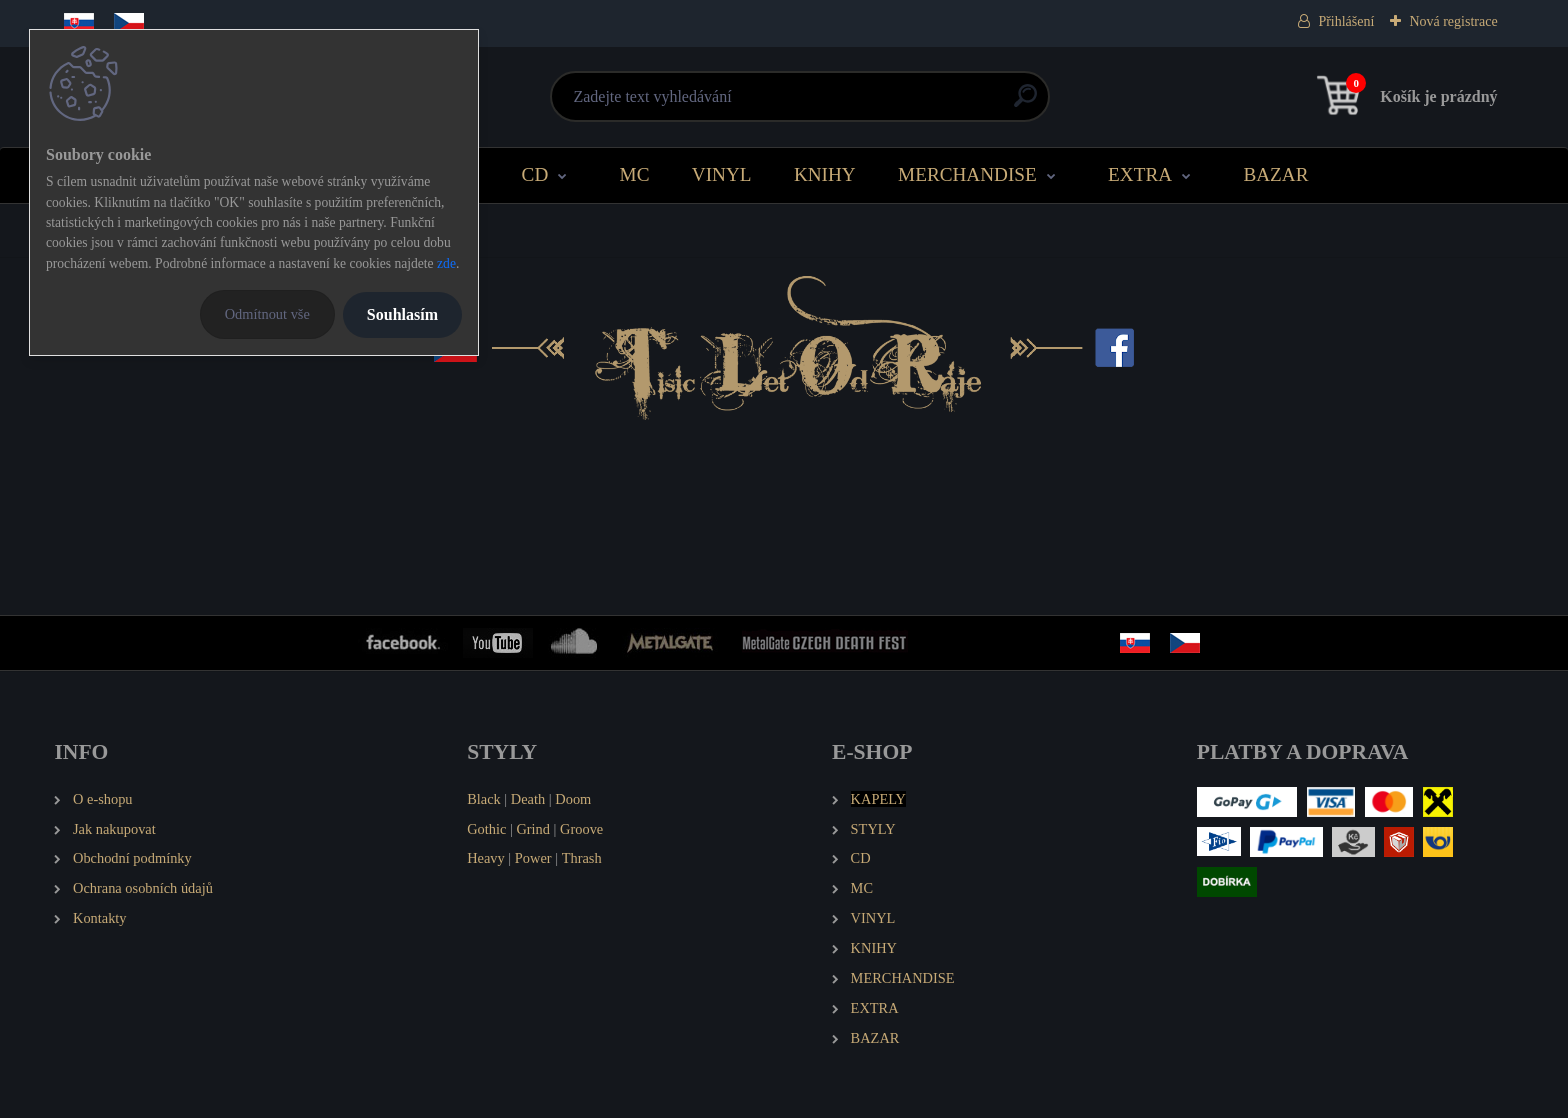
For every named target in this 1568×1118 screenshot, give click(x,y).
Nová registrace (1453, 21)
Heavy (486, 858)
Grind (533, 829)
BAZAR (1275, 174)
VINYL (722, 174)
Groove (581, 829)
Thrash (582, 858)
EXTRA (1140, 174)
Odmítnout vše (267, 314)
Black (484, 799)
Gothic (486, 829)
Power (533, 858)
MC (635, 174)
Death (528, 799)
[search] (1025, 103)
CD (535, 174)
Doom (573, 799)
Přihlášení (1346, 21)
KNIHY (825, 174)
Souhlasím (402, 314)
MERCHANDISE (967, 174)
